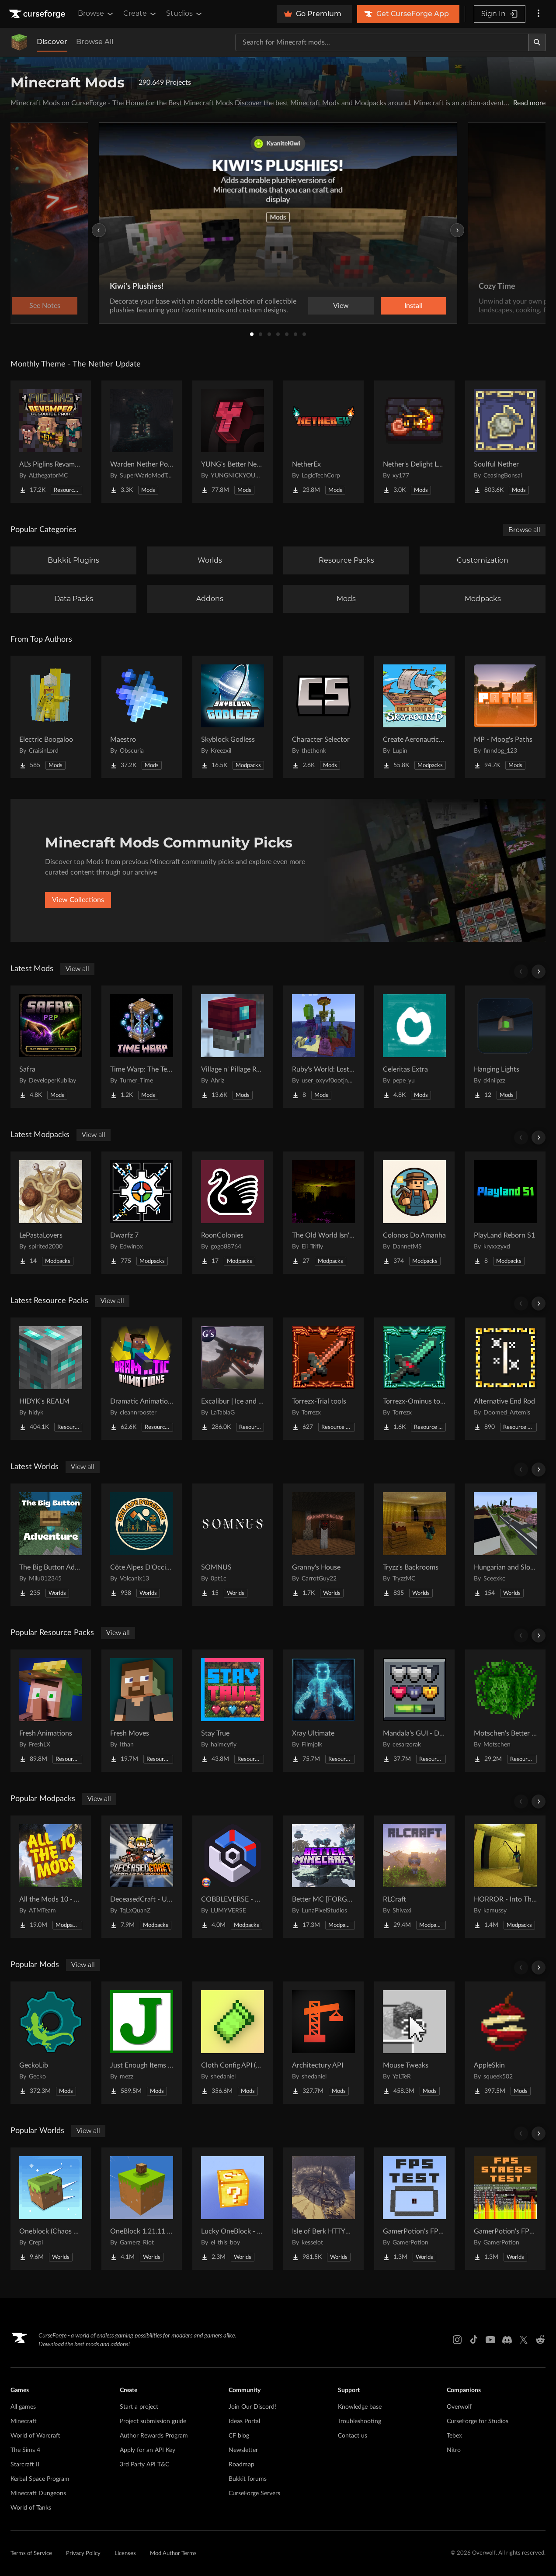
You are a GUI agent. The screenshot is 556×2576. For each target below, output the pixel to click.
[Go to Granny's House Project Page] (323, 1544)
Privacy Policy (83, 2553)
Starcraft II (24, 2465)
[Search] (537, 42)
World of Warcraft (35, 2436)
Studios (184, 13)
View (341, 305)
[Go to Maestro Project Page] (141, 717)
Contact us (352, 2436)
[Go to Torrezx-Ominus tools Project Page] (414, 1378)
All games (23, 2407)
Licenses (125, 2553)
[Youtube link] (490, 2339)
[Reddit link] (540, 2339)
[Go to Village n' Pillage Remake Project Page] (232, 1046)
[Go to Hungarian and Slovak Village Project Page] (505, 1544)
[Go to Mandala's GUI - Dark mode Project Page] (414, 1710)
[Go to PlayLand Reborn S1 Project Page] (505, 1212)
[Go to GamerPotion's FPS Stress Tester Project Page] (505, 2208)
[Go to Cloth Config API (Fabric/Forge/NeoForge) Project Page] (232, 2042)
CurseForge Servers (254, 2493)
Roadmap (241, 2465)
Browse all (524, 530)
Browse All (94, 42)
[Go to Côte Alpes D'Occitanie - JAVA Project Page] (141, 1544)
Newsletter (243, 2450)
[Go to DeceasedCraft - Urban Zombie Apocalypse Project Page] (141, 1876)
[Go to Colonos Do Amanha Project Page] (414, 1212)
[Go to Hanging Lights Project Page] (505, 1046)
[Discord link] (507, 2339)
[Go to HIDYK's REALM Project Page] (50, 1378)
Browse (96, 13)
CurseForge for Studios (477, 2421)
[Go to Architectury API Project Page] (323, 2042)
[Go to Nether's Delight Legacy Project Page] (414, 441)
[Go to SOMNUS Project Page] (232, 1544)
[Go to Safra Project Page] (50, 1046)
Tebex (454, 2436)
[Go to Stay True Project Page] (232, 1710)
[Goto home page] (38, 14)
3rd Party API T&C (144, 2465)
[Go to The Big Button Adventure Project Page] (50, 1544)
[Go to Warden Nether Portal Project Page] (141, 441)
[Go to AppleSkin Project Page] (505, 2042)
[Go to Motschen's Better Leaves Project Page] (505, 1710)
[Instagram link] (457, 2339)
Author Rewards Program (154, 2436)
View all (77, 969)
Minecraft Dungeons (38, 2493)
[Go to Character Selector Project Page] (323, 717)
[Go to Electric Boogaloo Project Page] (50, 717)
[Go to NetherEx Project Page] (323, 441)
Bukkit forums (248, 2479)
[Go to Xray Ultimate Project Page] (323, 1710)
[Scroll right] (539, 972)
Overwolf (459, 2407)
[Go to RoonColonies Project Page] (232, 1212)
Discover (52, 42)
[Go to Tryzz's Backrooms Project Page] (414, 1544)
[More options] (538, 14)
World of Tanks (30, 2508)
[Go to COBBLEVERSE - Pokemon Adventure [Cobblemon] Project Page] (232, 1876)
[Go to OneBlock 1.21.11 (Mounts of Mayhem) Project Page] (141, 2208)
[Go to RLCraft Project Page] (414, 1876)
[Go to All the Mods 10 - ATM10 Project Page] (50, 1876)
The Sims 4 (25, 2450)
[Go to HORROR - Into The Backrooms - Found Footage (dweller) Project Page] (505, 1876)
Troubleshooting (359, 2421)
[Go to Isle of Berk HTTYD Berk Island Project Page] (323, 2208)
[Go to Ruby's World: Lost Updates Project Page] (323, 1046)
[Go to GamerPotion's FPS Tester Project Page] (414, 2208)
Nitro (454, 2450)
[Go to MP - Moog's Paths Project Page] (505, 717)
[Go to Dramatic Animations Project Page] (141, 1378)
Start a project (139, 2407)
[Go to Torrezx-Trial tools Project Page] (323, 1378)
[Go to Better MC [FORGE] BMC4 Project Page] (323, 1876)
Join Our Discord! (252, 2407)
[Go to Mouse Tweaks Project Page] (414, 2042)
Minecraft (23, 2421)
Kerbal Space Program (40, 2479)
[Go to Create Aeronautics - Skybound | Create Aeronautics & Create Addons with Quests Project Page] (414, 717)
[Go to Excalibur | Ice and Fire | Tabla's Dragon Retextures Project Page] (232, 1378)
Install (413, 305)
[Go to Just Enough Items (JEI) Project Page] (141, 2042)
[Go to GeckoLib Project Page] (50, 2042)
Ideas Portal (244, 2421)
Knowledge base (360, 2407)
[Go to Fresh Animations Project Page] (50, 1710)
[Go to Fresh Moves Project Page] (141, 1710)
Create (140, 13)
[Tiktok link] (474, 2339)
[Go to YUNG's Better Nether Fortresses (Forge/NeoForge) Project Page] (232, 441)
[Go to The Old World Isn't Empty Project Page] (323, 1212)
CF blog (239, 2436)
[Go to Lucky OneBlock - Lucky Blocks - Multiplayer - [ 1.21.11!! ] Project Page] (232, 2208)
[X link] (523, 2339)
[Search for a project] (382, 42)
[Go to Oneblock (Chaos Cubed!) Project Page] (50, 2208)
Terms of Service (31, 2553)
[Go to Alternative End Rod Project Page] (505, 1378)
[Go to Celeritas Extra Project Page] (414, 1046)
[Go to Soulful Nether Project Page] (505, 441)
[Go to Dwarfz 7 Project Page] (141, 1212)
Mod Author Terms (173, 2553)
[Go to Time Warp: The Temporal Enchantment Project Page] (141, 1046)
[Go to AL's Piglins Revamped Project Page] (50, 441)
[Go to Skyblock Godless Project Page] (232, 717)
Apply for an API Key (147, 2450)
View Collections (78, 899)
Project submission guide (153, 2421)
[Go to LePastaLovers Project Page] (50, 1212)
